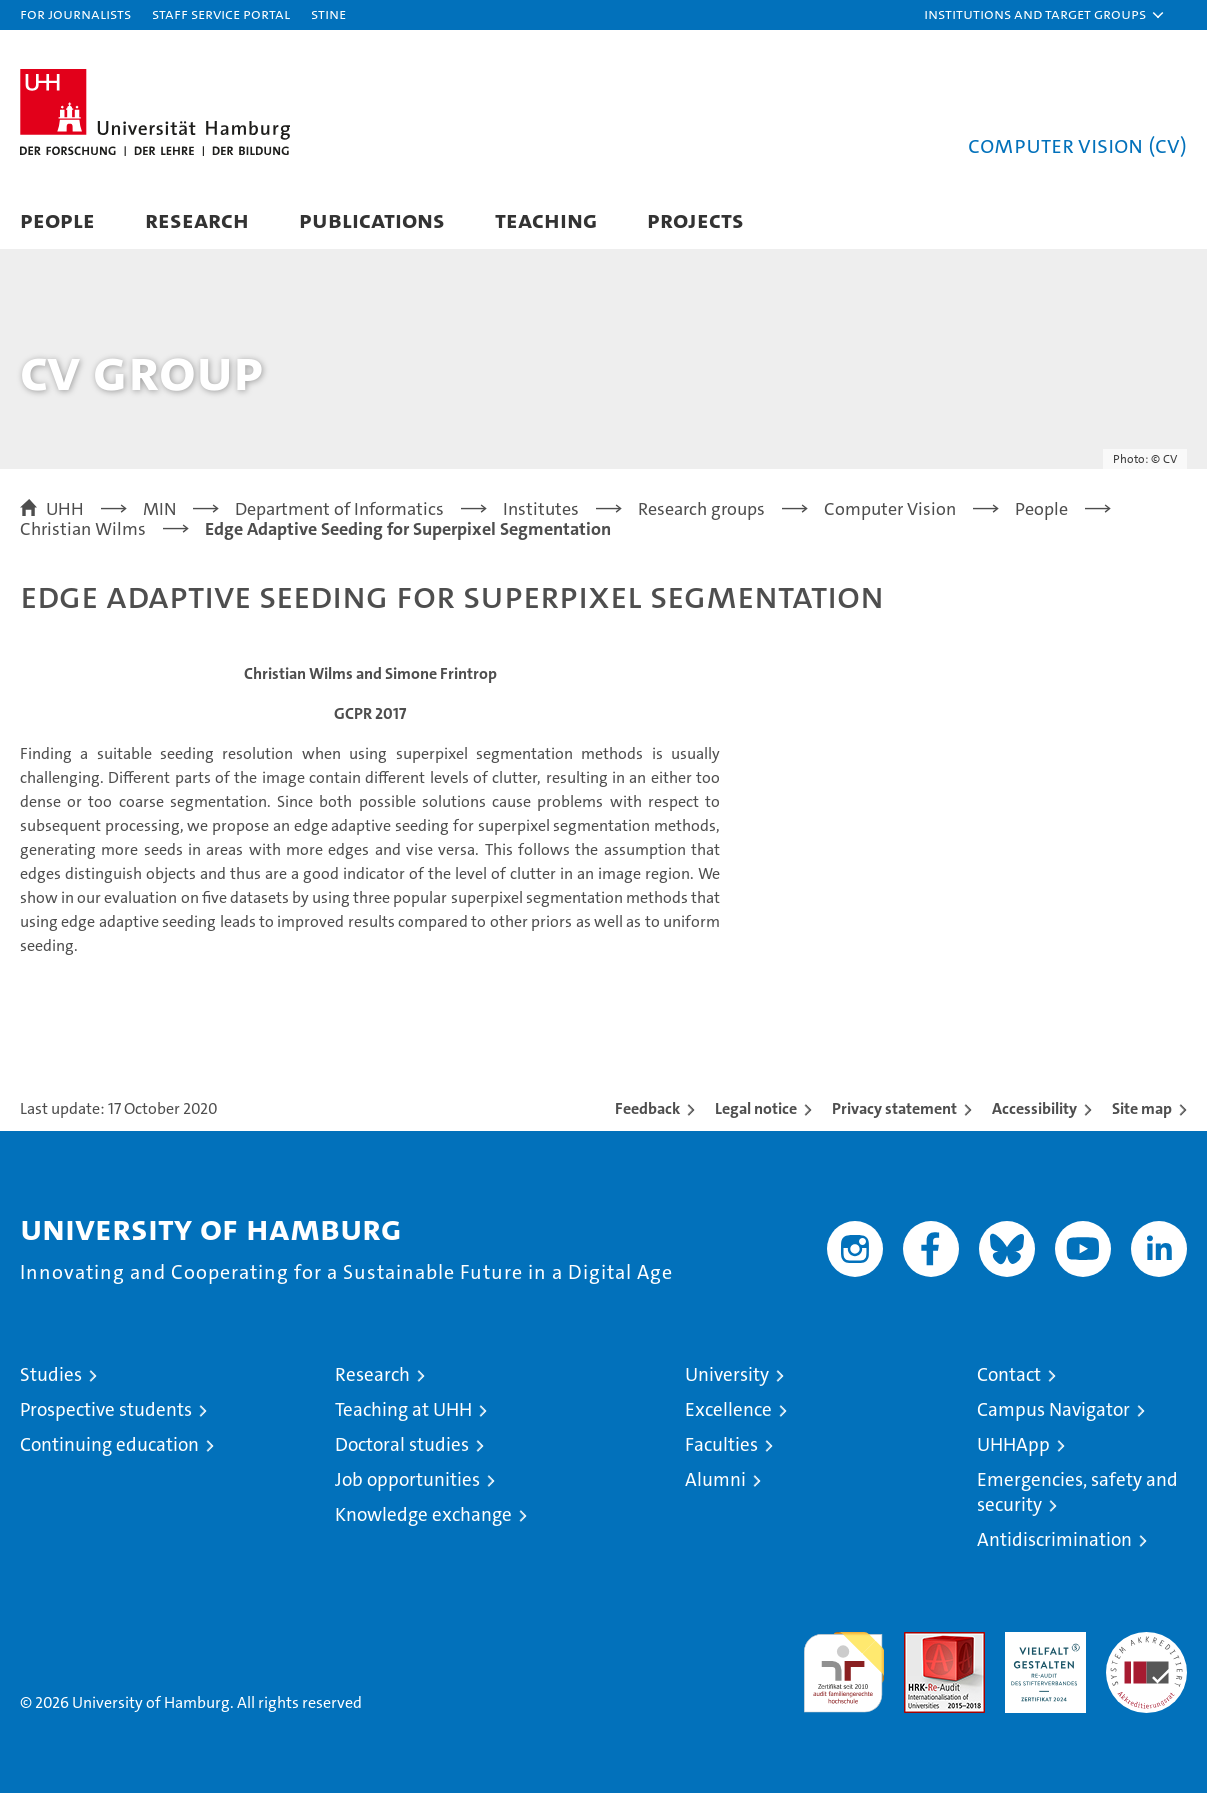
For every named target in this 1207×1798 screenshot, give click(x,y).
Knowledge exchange (423, 1519)
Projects (695, 219)
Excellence (728, 1414)
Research (197, 219)
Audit (923, 1647)
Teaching (546, 219)
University (727, 1379)
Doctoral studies (402, 1449)
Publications (372, 219)
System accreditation (1146, 1658)
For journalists (75, 13)
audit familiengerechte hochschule (843, 1668)
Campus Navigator (1053, 1414)
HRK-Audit (1040, 1647)
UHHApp (1013, 1449)
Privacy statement (894, 1113)
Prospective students (106, 1414)
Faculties (721, 1449)
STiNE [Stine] (328, 13)
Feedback (647, 1113)
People (57, 219)
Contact (1009, 1379)
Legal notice (756, 1113)
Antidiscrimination (1054, 1544)
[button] (1045, 15)
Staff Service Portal (221, 13)
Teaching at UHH (403, 1414)
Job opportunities (407, 1484)
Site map (1142, 1113)
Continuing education (109, 1449)
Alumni (715, 1484)
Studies (51, 1379)
